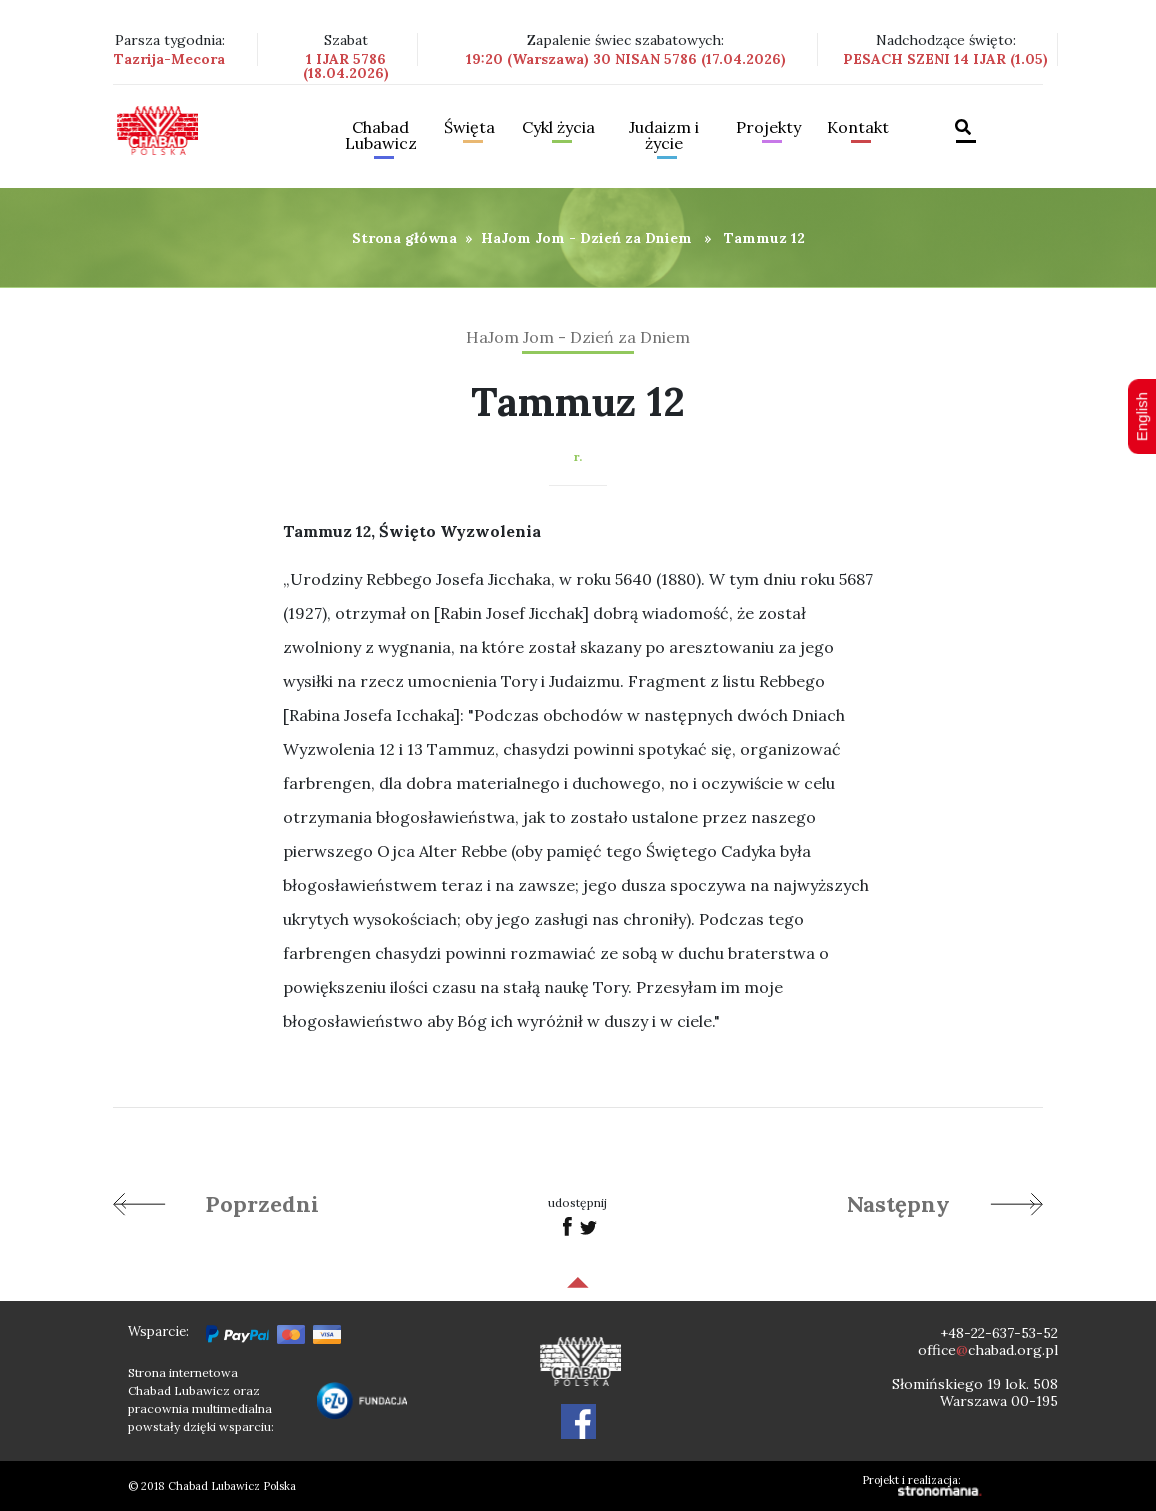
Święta (469, 128)
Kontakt (858, 128)
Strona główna (404, 238)
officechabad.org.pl (988, 1350)
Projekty (768, 128)
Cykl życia (558, 128)
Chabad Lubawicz (381, 136)
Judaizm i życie (664, 136)
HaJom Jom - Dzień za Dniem (586, 238)
